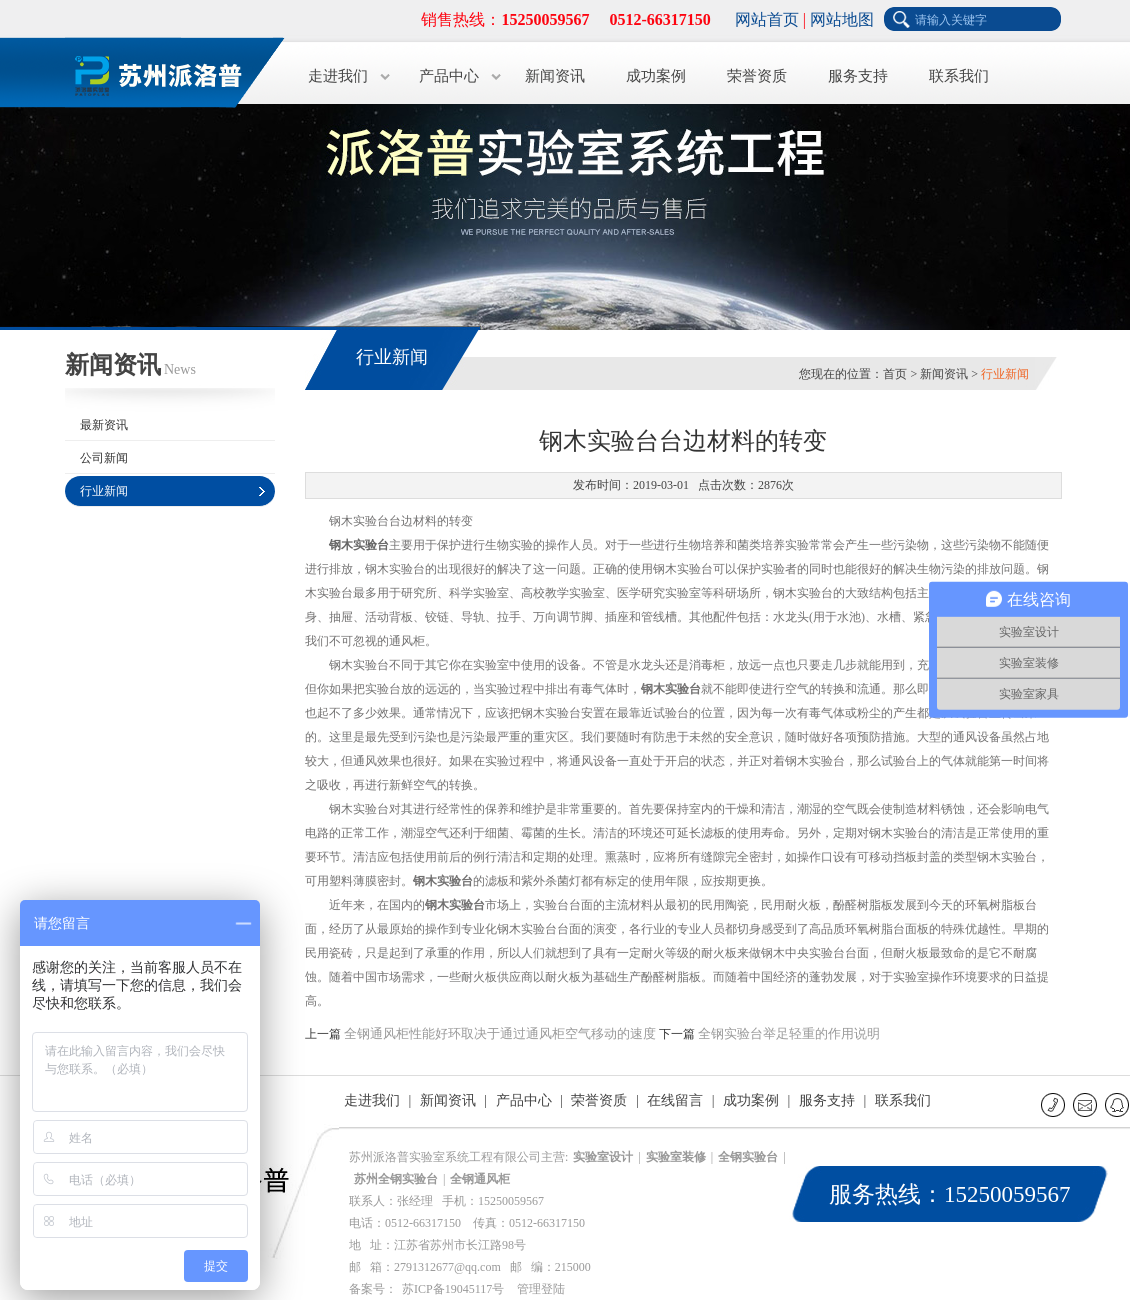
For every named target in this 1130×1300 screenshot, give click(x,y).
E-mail (1086, 1104)
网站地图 (842, 19)
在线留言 (675, 1100)
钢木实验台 (359, 545)
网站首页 (767, 19)
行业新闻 (104, 491)
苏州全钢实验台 (396, 1179)
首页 (895, 374)
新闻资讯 (555, 76)
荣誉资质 (757, 76)
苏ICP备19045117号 (453, 1289)
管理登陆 (541, 1289)
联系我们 (959, 76)
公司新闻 (104, 458)
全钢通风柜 (480, 1179)
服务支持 (858, 76)
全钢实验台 (748, 1157)
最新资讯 (104, 425)
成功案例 (656, 76)
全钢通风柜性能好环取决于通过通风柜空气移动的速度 (500, 1033)
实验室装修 (676, 1157)
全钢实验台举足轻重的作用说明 (789, 1033)
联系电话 (1054, 1104)
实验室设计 (603, 1157)
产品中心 (449, 76)
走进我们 (338, 76)
